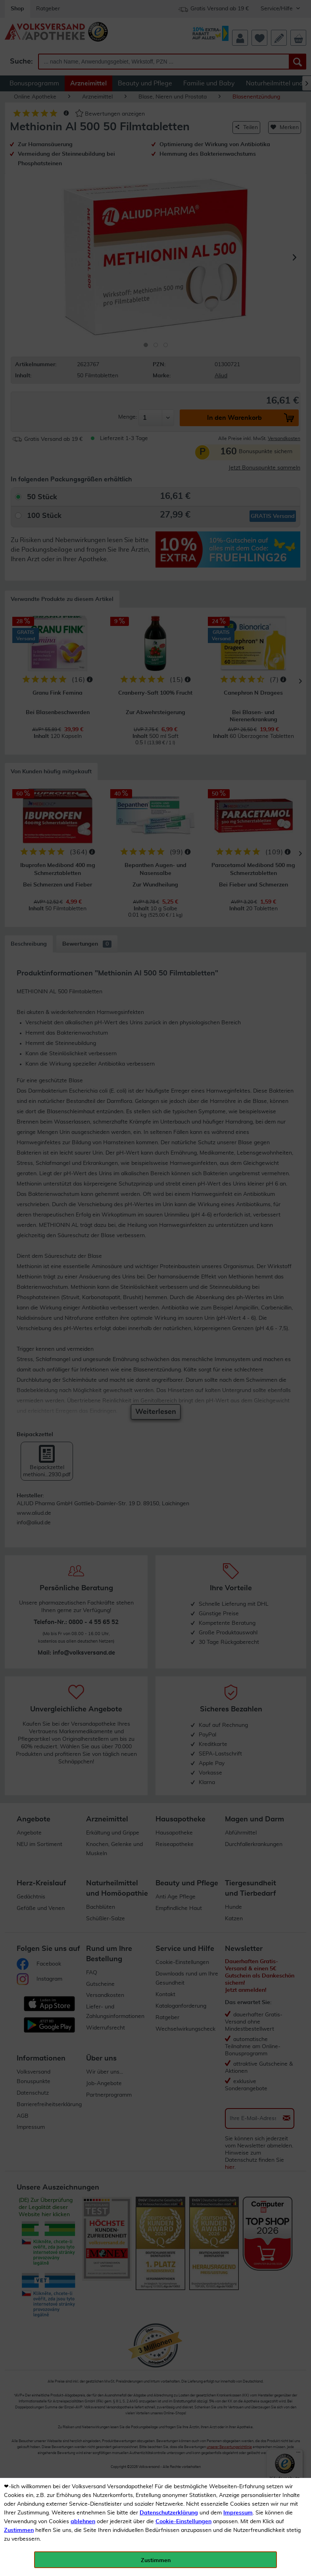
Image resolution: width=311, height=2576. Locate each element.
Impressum (238, 2513)
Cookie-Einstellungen (183, 2521)
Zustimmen (19, 2530)
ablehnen (83, 2521)
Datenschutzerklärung (169, 2513)
